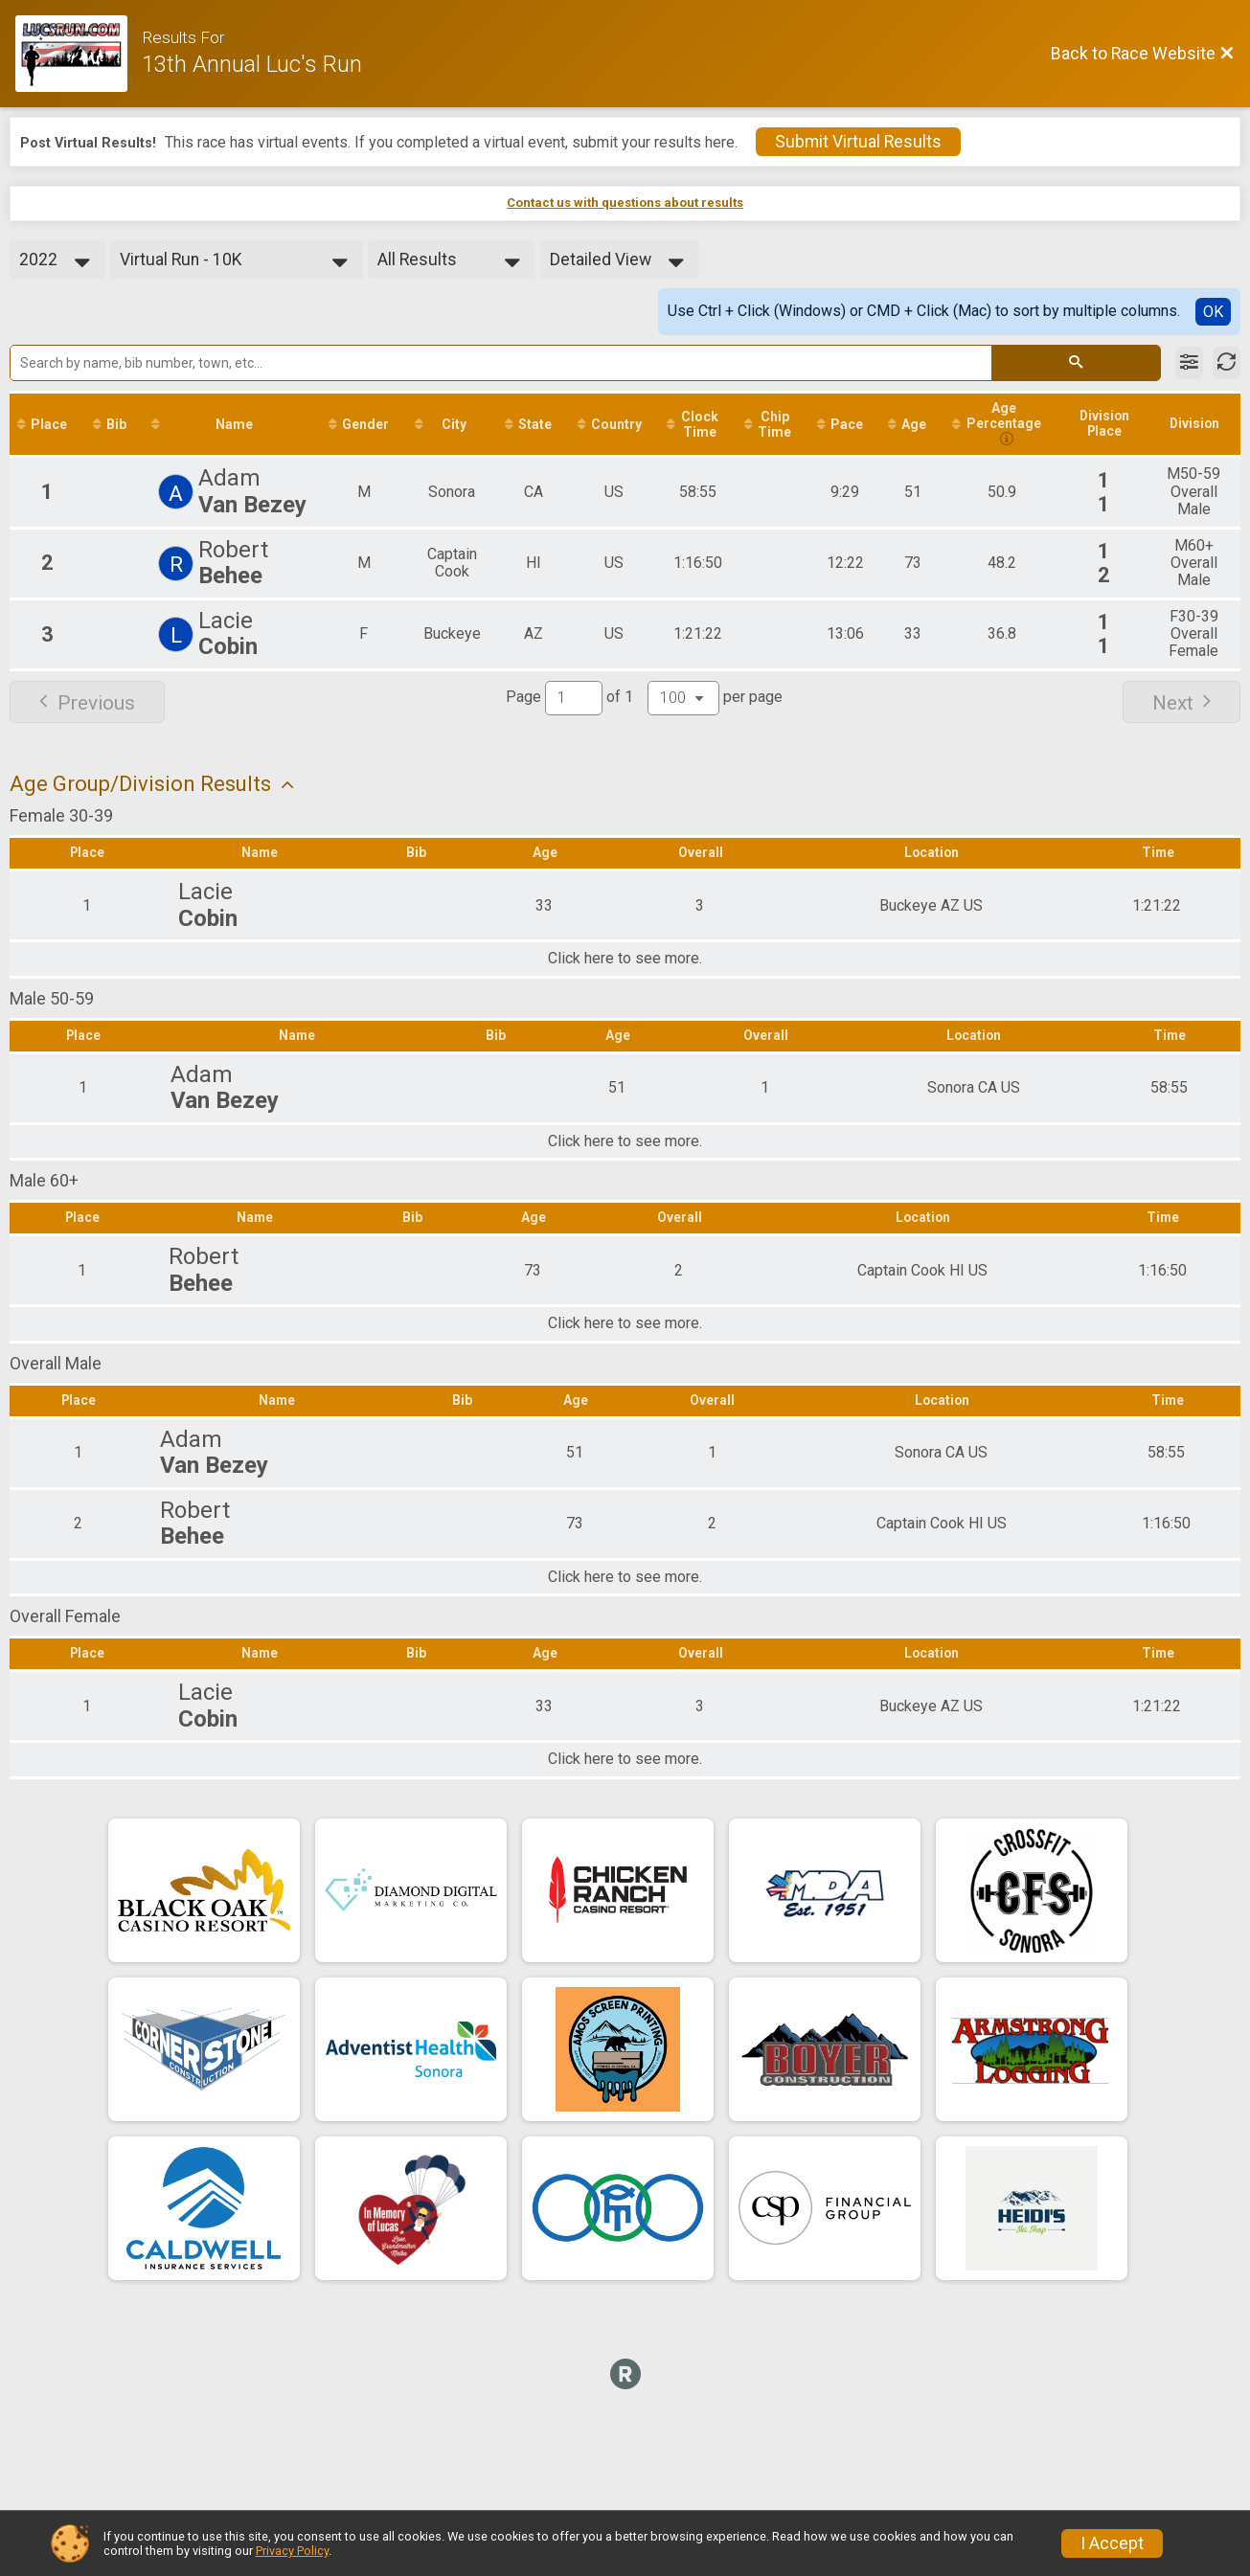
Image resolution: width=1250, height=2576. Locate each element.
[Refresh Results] (1226, 363)
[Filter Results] (1189, 363)
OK (1213, 312)
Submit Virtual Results (858, 141)
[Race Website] (78, 53)
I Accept (1112, 2543)
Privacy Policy (292, 2550)
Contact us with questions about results (625, 202)
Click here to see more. (625, 960)
